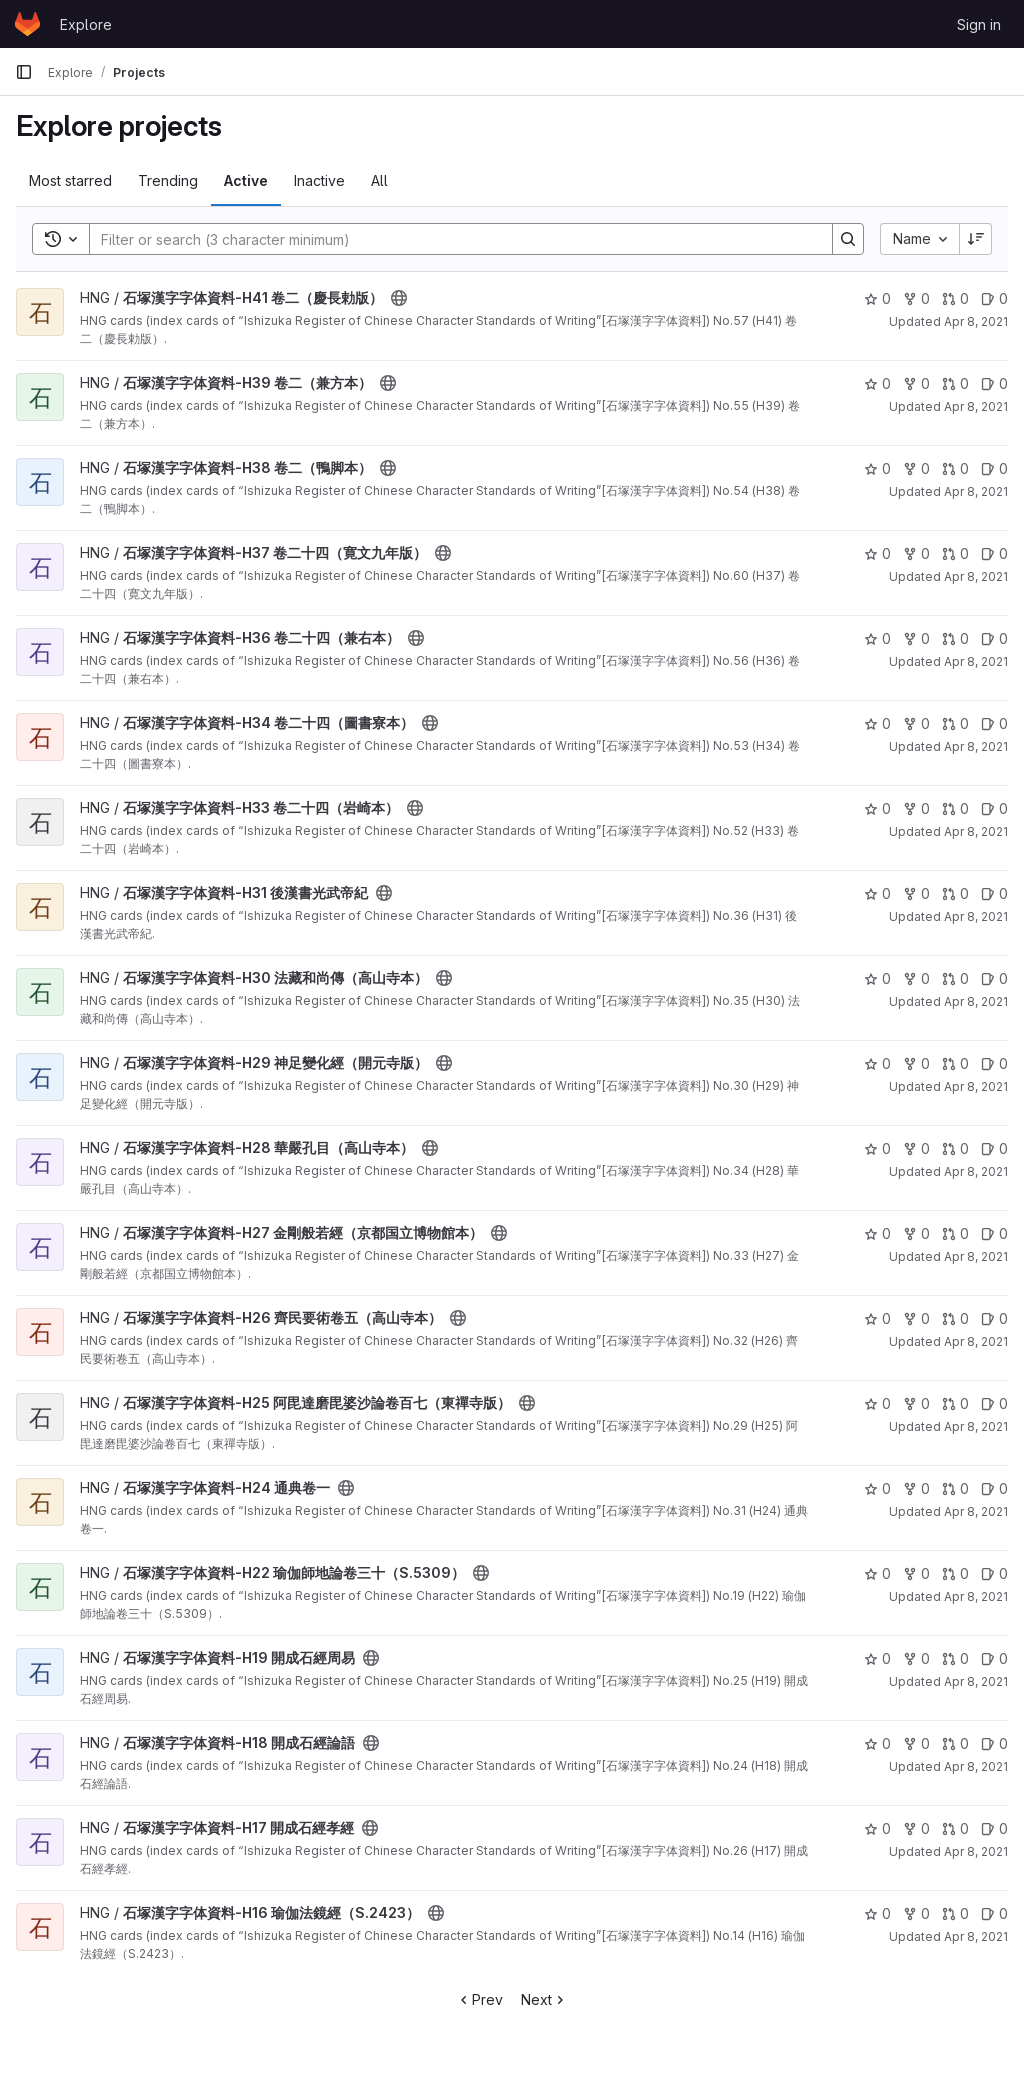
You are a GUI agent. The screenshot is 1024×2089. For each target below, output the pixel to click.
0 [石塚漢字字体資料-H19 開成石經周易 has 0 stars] (877, 1658)
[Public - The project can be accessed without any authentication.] (399, 298)
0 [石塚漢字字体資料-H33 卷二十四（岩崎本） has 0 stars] (877, 808)
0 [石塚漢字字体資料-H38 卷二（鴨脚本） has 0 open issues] (994, 468)
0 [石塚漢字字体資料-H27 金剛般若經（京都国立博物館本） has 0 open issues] (994, 1233)
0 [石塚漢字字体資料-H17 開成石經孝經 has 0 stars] (877, 1828)
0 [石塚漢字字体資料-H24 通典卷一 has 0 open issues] (994, 1488)
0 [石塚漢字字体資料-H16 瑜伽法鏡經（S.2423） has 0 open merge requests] (955, 1913)
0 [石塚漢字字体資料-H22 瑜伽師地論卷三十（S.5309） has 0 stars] (877, 1573)
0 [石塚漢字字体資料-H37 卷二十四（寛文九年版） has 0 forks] (916, 553)
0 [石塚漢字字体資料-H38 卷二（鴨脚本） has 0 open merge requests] (955, 468)
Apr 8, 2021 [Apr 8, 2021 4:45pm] (976, 1681)
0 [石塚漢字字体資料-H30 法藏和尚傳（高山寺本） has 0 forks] (916, 978)
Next (544, 1999)
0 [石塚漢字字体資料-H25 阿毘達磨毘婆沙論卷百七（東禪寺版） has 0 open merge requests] (955, 1403)
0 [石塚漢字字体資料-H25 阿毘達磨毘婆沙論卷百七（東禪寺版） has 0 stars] (877, 1403)
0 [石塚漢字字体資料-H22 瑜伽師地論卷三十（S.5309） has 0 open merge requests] (955, 1573)
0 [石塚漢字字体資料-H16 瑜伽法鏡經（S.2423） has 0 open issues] (994, 1913)
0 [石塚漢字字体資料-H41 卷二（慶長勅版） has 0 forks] (916, 298)
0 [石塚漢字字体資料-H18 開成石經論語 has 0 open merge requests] (955, 1743)
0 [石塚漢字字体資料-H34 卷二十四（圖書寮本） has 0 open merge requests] (955, 723)
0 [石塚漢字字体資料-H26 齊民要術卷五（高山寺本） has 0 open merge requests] (955, 1318)
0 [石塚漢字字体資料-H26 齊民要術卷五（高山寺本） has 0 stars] (877, 1318)
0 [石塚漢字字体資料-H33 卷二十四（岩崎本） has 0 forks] (916, 808)
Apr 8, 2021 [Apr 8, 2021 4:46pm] (976, 321)
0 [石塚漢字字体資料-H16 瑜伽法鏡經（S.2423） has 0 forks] (916, 1913)
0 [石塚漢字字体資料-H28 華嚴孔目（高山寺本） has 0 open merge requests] (955, 1148)
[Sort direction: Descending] (976, 239)
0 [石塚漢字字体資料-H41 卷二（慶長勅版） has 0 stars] (877, 298)
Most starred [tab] (70, 180)
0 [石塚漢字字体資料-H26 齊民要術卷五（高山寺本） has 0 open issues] (994, 1318)
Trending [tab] (168, 180)
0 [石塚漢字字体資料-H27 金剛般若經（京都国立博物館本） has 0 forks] (916, 1233)
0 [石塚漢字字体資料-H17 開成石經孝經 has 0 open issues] (994, 1828)
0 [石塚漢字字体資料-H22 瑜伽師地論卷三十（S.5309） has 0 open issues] (994, 1573)
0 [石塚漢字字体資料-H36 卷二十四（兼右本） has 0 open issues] (994, 638)
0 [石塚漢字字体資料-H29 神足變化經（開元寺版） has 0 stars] (877, 1063)
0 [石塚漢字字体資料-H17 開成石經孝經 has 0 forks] (916, 1828)
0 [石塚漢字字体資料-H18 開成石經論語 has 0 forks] (916, 1743)
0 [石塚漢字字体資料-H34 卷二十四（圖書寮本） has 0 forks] (916, 723)
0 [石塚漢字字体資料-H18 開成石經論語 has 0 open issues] (994, 1743)
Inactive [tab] (319, 180)
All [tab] (379, 180)
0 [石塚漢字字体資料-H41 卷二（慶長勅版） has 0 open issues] (994, 298)
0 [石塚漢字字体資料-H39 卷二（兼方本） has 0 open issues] (994, 383)
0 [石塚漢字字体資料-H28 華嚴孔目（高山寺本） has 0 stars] (877, 1148)
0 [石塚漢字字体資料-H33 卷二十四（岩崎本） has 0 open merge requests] (955, 808)
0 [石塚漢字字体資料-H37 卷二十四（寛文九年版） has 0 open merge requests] (955, 553)
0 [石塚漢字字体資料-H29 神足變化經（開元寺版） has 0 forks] (916, 1063)
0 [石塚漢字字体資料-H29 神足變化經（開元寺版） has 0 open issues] (994, 1063)
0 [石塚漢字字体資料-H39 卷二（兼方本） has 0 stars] (877, 383)
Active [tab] (246, 180)
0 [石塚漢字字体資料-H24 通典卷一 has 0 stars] (877, 1488)
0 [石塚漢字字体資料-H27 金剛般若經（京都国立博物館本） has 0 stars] (877, 1233)
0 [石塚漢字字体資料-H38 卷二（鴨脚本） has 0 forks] (916, 468)
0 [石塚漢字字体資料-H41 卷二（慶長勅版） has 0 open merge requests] (955, 298)
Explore (86, 24)
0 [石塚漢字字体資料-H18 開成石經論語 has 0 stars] (877, 1743)
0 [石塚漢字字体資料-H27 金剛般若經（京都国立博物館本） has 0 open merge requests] (955, 1233)
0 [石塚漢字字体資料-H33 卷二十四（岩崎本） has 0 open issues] (994, 808)
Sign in (979, 24)
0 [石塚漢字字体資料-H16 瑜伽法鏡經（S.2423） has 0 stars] (877, 1913)
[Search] (451, 239)
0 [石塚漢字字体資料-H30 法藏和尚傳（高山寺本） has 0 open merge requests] (955, 978)
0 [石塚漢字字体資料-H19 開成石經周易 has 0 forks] (916, 1658)
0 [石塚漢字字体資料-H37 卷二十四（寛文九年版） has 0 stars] (877, 553)
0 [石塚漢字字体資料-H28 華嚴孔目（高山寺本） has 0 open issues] (994, 1148)
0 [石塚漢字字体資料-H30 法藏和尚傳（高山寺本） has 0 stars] (877, 978)
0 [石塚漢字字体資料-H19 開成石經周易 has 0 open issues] (994, 1658)
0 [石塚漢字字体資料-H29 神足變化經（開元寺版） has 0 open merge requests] (955, 1063)
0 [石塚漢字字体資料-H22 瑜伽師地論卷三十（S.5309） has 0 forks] (916, 1573)
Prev (479, 1999)
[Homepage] (27, 24)
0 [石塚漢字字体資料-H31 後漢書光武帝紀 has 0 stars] (877, 893)
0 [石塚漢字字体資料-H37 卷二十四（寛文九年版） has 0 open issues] (994, 553)
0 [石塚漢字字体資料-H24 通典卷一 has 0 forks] (916, 1488)
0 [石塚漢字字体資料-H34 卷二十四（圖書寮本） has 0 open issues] (994, 723)
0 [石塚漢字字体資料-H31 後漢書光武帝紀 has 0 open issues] (994, 893)
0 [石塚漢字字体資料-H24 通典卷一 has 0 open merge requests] (955, 1488)
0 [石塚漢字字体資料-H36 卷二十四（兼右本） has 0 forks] (916, 638)
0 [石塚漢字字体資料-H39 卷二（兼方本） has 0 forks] (916, 383)
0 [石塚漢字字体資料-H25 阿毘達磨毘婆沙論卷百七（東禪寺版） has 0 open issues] (994, 1403)
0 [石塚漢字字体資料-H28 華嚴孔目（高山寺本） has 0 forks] (916, 1148)
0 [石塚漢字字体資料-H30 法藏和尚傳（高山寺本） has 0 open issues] (994, 978)
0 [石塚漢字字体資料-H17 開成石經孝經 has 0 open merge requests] (955, 1828)
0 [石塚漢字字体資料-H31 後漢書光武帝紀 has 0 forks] (916, 893)
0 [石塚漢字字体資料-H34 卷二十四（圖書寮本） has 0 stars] (877, 723)
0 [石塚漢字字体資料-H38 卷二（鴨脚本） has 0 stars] (877, 468)
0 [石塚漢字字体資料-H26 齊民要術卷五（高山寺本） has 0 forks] (916, 1318)
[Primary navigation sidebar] (24, 72)
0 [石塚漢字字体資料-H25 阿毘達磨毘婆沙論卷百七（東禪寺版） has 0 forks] (916, 1403)
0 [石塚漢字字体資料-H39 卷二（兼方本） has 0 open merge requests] (955, 383)
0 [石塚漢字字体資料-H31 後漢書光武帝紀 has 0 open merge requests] (955, 893)
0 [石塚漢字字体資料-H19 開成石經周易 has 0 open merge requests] (955, 1658)
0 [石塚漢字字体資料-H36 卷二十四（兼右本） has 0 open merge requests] (955, 638)
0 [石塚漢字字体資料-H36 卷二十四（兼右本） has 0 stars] (877, 638)
